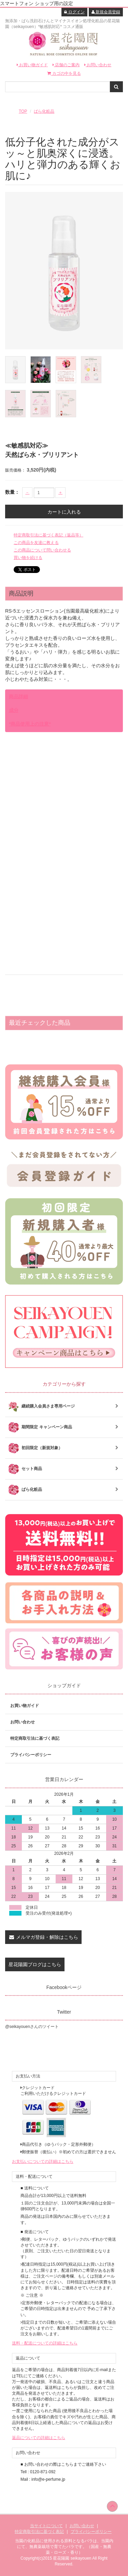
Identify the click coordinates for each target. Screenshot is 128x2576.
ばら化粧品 (44, 111)
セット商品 (64, 1469)
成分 (13, 710)
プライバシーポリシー (30, 1754)
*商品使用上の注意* (30, 724)
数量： (12, 492)
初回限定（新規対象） (64, 1448)
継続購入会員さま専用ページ (64, 1406)
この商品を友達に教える (36, 542)
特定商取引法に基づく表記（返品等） (48, 535)
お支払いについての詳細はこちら (42, 2161)
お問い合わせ (97, 64)
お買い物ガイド (32, 64)
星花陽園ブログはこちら (35, 1964)
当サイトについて (46, 2525)
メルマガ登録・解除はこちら (43, 1937)
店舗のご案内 (66, 64)
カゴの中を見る (64, 73)
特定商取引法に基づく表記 (34, 1738)
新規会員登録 (105, 12)
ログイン (74, 12)
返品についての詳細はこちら (38, 2437)
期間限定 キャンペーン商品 (64, 1427)
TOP (23, 111)
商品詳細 (18, 696)
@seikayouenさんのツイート (32, 2026)
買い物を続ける (28, 557)
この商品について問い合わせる (42, 550)
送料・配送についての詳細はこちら (44, 2343)
